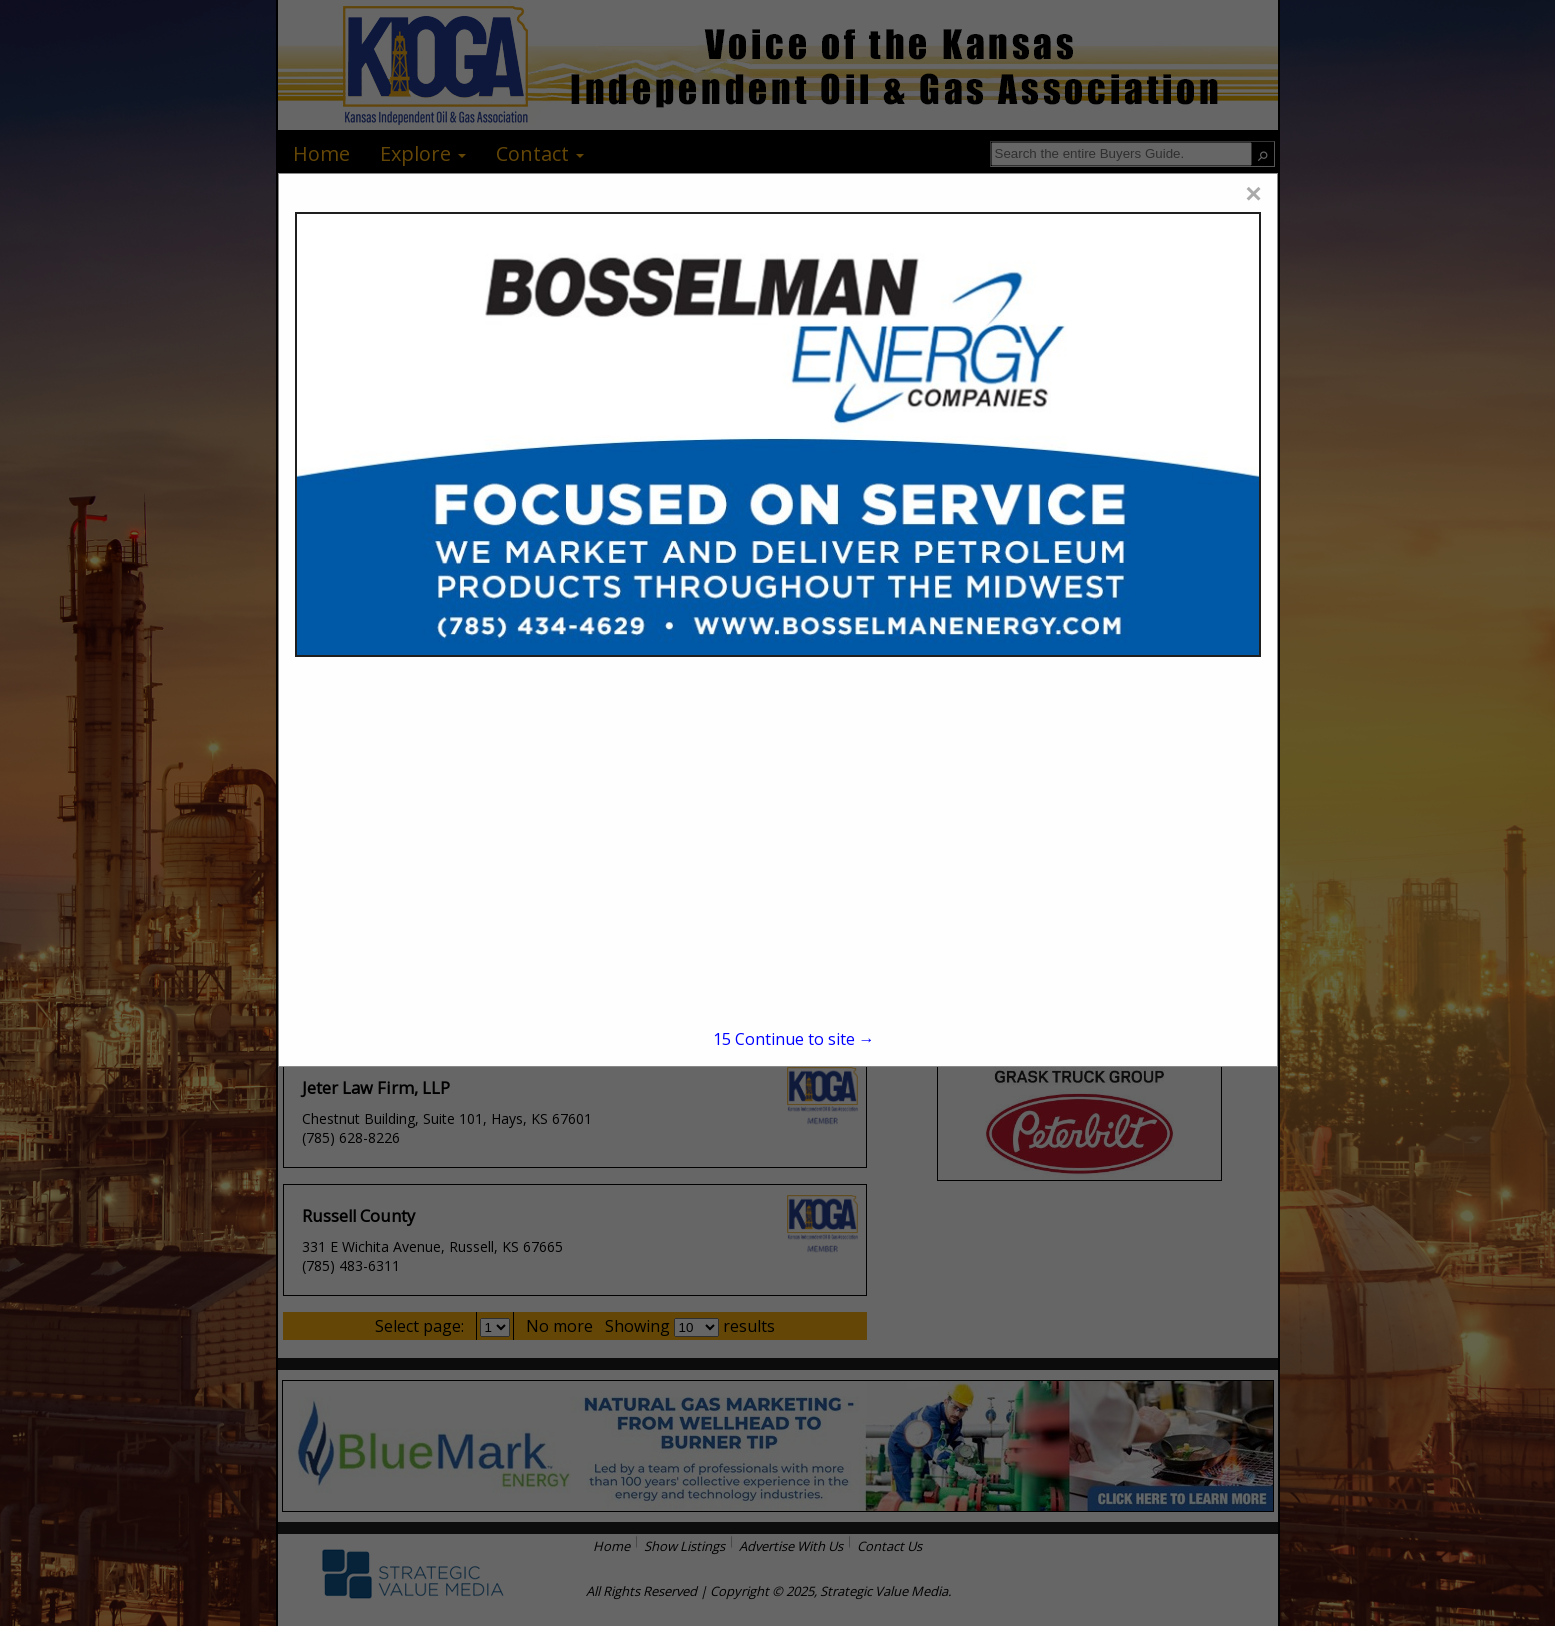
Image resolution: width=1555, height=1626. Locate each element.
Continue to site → (794, 1039)
